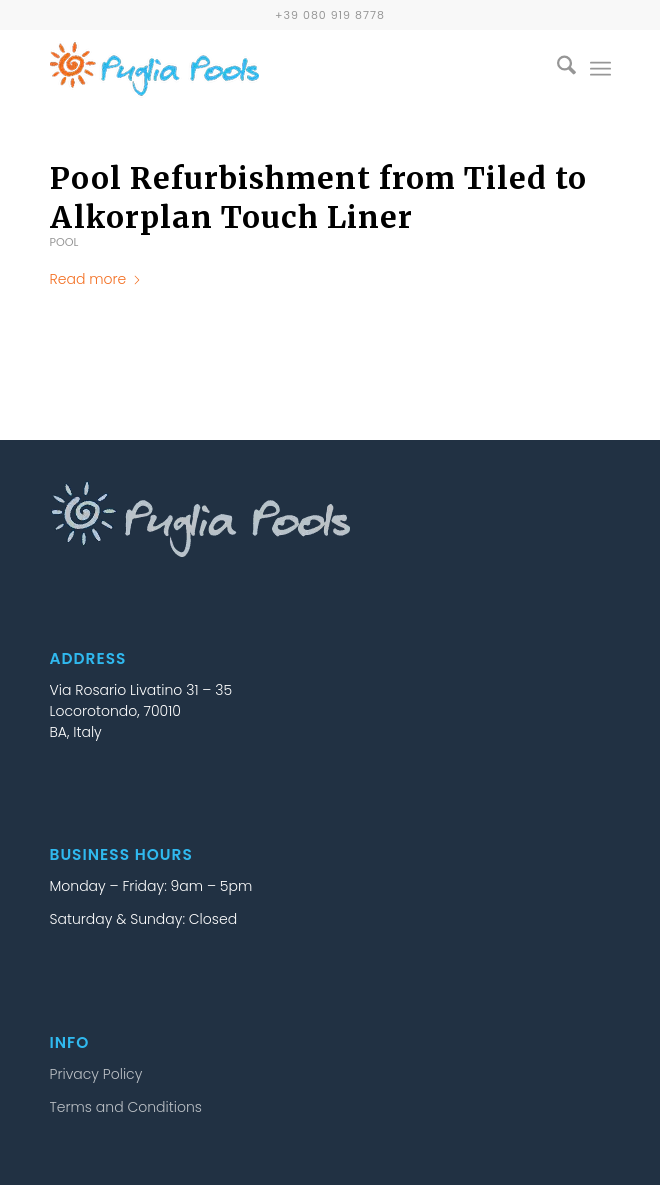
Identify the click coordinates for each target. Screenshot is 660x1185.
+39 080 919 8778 (330, 15)
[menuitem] (556, 69)
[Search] (556, 69)
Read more (96, 279)
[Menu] (600, 69)
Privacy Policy (96, 1074)
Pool (64, 242)
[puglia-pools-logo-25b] (274, 69)
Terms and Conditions (126, 1107)
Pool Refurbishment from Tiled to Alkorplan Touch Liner (318, 197)
